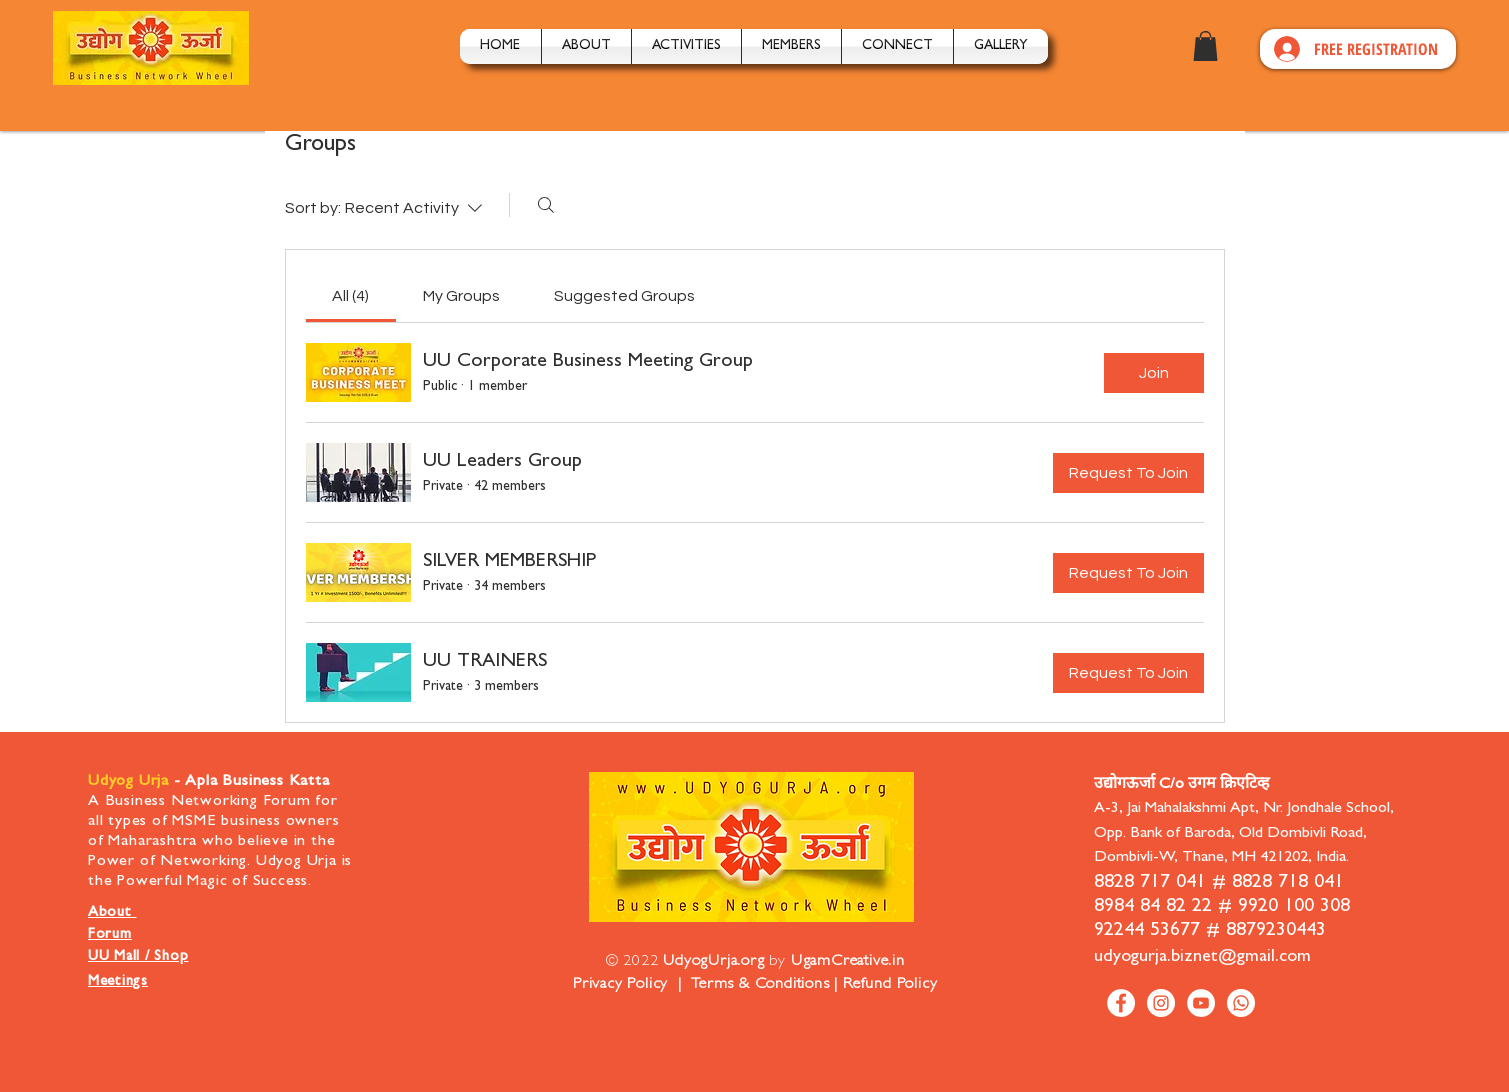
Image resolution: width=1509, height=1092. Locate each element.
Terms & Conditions (757, 985)
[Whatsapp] (1241, 1003)
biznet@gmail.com (1241, 958)
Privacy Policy (620, 985)
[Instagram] (1161, 1003)
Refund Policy (890, 985)
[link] (350, 296)
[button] (686, 46)
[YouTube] (1201, 1003)
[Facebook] (1121, 1003)
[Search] (546, 205)
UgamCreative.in (848, 962)
